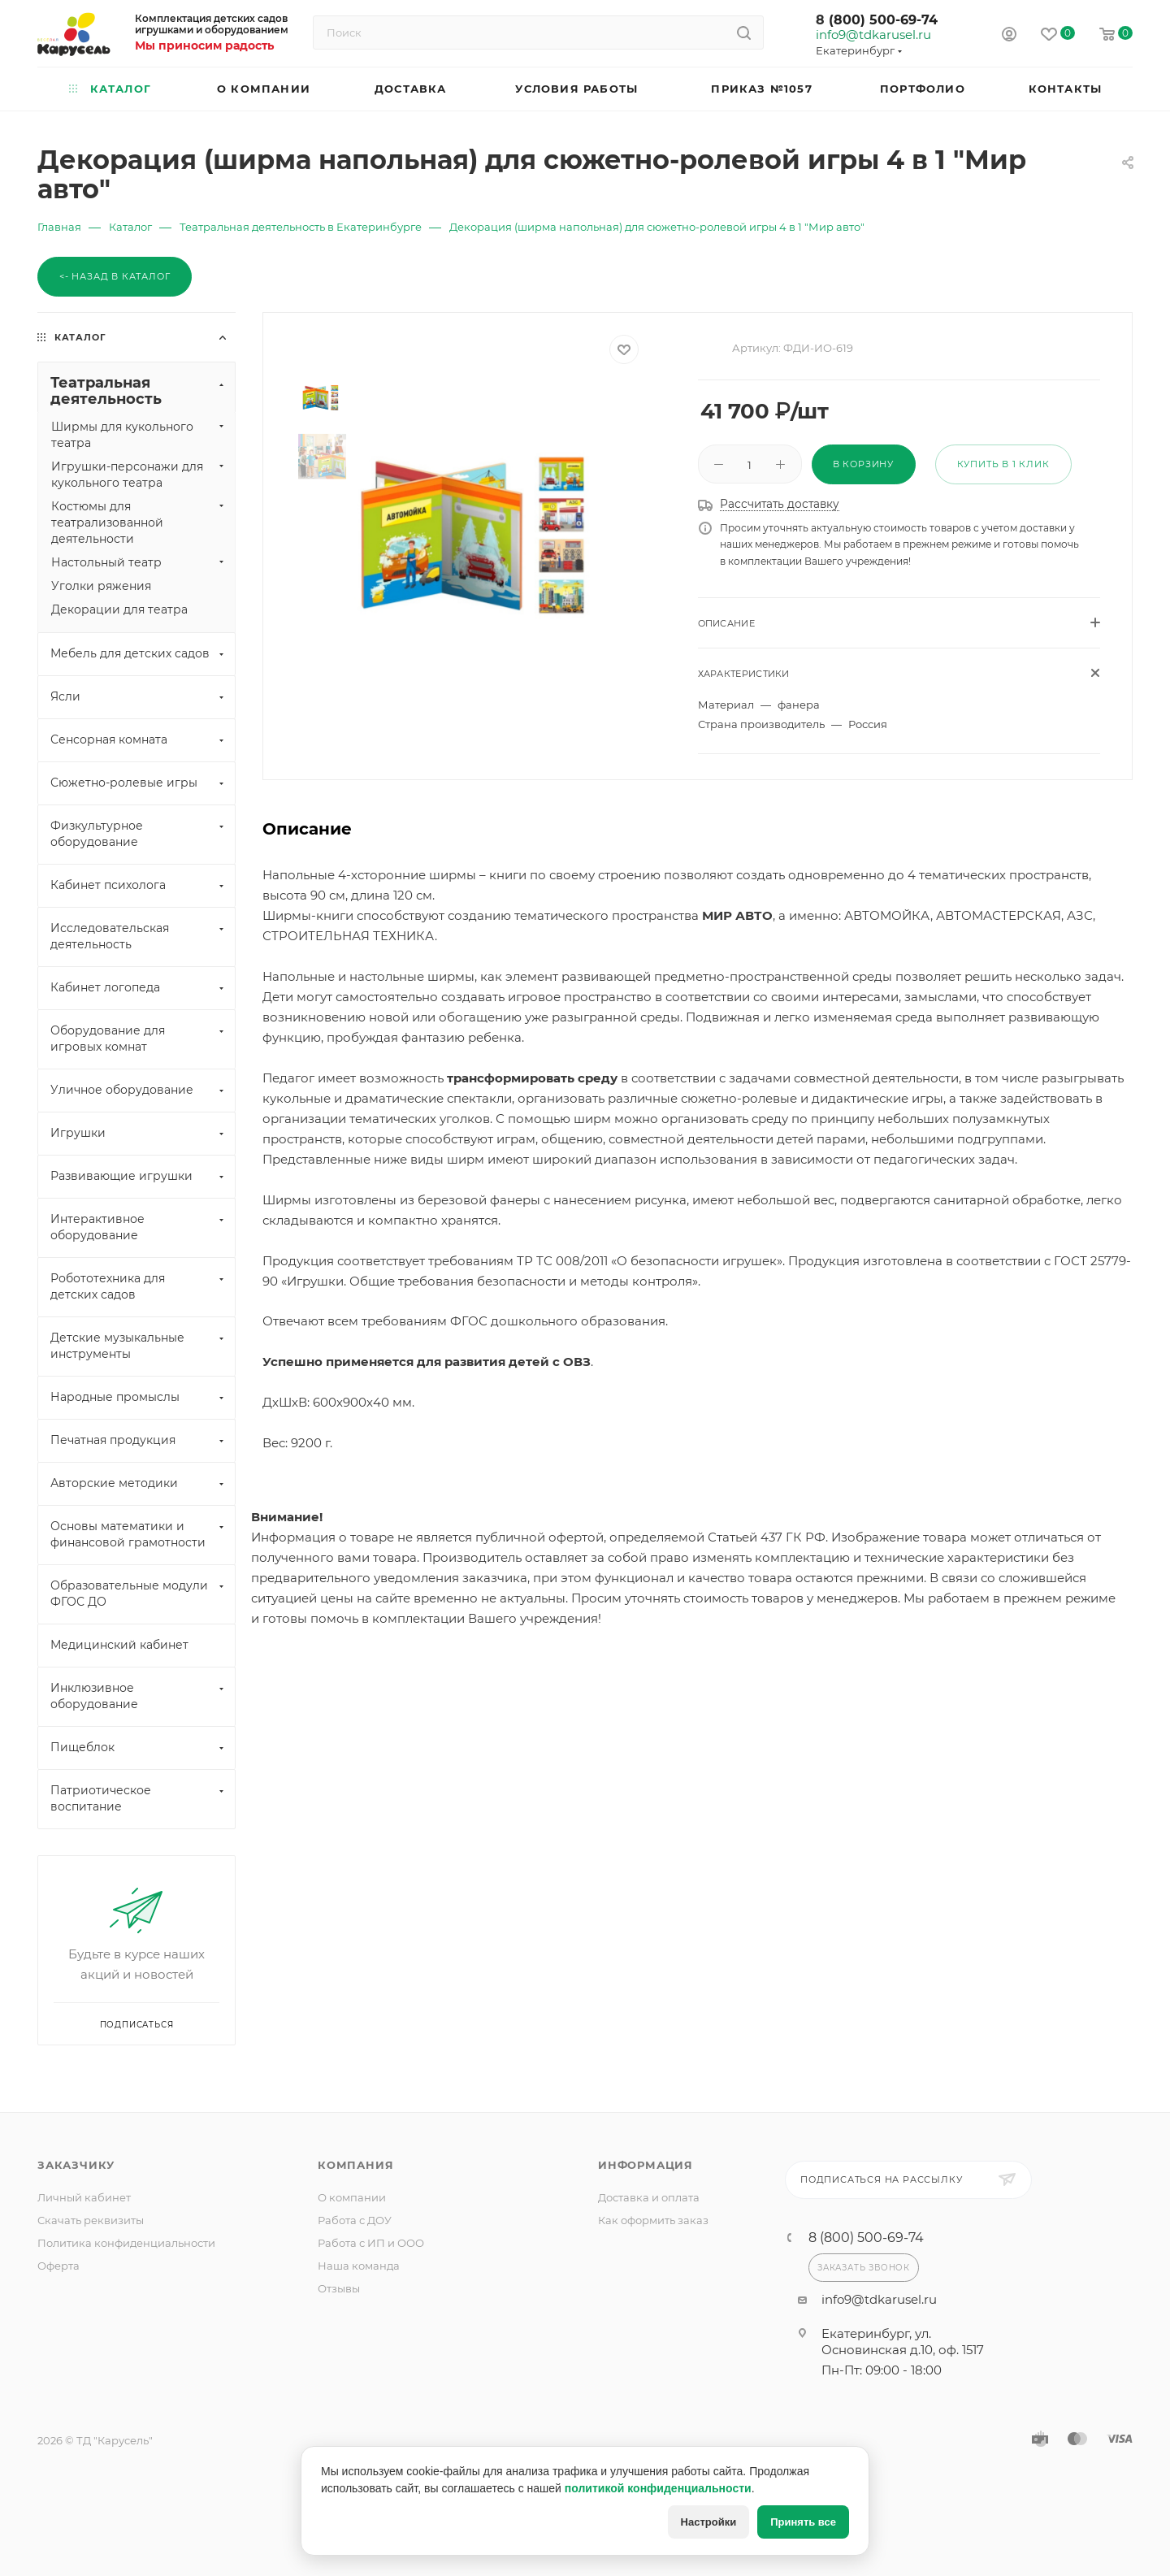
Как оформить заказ (653, 2220)
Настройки (709, 2522)
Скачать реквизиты (90, 2220)
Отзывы (339, 2288)
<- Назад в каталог (114, 276)
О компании (352, 2197)
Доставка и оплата (649, 2197)
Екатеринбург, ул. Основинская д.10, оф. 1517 (902, 2341)
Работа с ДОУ (355, 2220)
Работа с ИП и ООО (371, 2242)
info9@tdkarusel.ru (873, 35)
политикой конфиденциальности (658, 2488)
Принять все (803, 2522)
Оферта (58, 2265)
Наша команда (359, 2265)
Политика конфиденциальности (126, 2242)
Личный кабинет (84, 2197)
